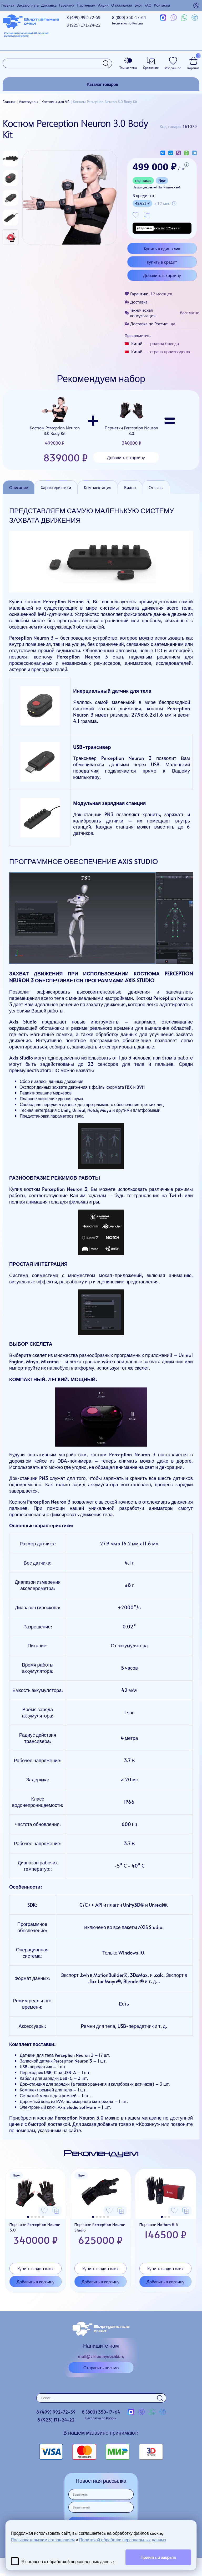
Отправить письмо (101, 2367)
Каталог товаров (102, 84)
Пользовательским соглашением (43, 2539)
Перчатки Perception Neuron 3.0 (131, 421)
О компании (121, 5)
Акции (103, 5)
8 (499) (83, 17)
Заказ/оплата (28, 5)
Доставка (49, 5)
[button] (28, 2217)
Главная (7, 5)
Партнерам (86, 5)
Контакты (162, 5)
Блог (138, 5)
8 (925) (83, 25)
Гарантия (66, 5)
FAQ (148, 5)
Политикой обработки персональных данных (122, 2539)
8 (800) (129, 19)
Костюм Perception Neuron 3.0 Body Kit (54, 421)
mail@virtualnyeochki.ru (101, 2356)
